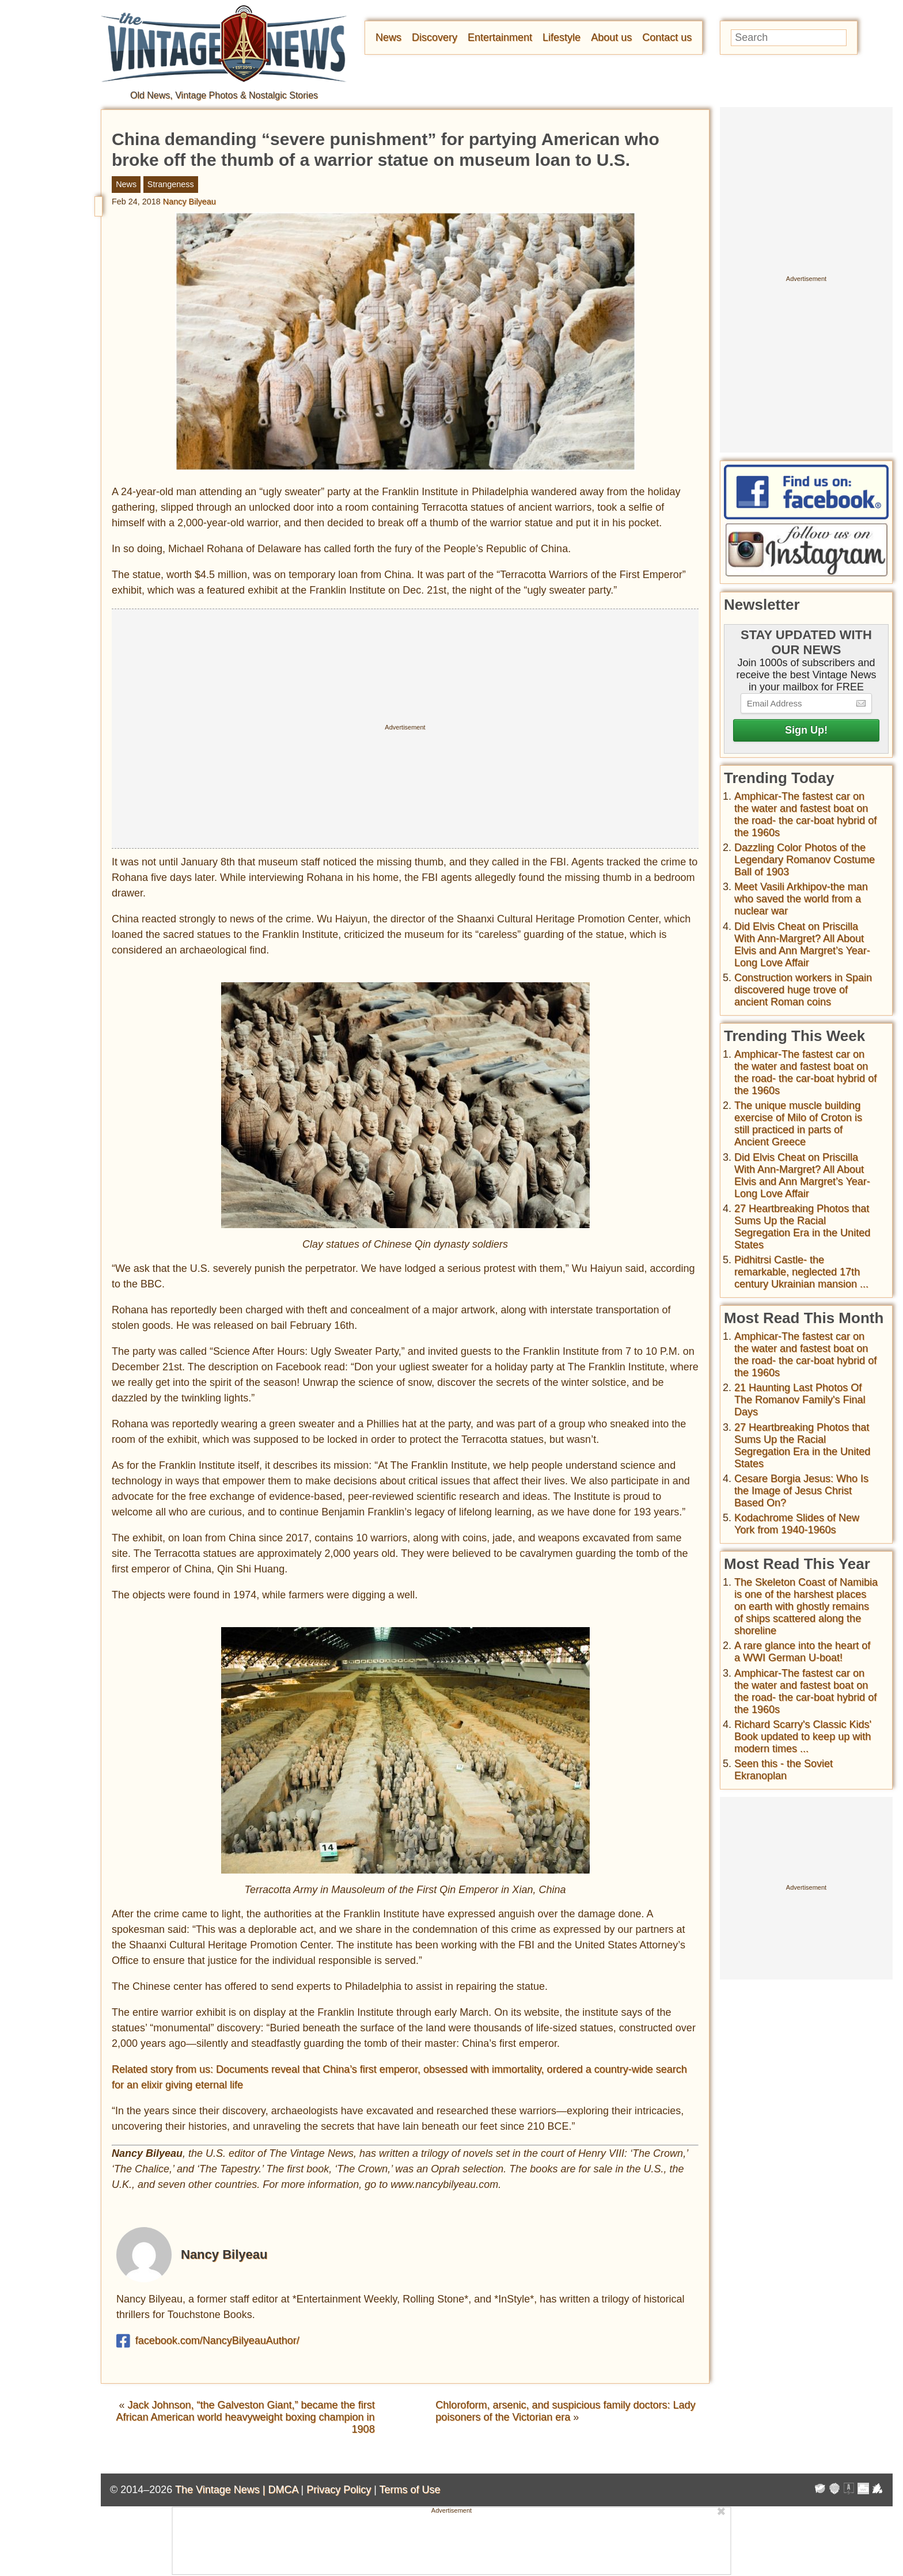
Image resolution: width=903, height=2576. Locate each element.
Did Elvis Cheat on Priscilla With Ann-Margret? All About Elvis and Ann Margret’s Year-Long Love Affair (802, 944)
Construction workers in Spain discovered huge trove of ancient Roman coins (803, 990)
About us (611, 37)
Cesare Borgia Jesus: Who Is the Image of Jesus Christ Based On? (801, 1491)
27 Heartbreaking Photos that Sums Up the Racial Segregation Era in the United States (802, 1227)
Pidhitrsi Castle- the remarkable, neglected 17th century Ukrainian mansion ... (801, 1272)
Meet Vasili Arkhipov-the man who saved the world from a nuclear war (801, 899)
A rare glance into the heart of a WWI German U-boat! (802, 1651)
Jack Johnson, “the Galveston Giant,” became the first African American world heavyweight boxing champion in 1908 (245, 2417)
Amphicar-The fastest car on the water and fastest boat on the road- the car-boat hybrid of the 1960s (805, 814)
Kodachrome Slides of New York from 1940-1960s (796, 1524)
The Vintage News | (221, 2489)
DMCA (283, 2489)
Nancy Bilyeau (189, 201)
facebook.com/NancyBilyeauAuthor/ (207, 2341)
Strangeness (170, 184)
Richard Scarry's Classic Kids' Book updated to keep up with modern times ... (802, 1736)
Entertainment (500, 37)
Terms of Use (410, 2489)
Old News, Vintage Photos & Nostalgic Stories (224, 95)
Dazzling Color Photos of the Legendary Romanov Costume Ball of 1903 (804, 859)
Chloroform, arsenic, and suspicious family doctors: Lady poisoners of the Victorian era (565, 2411)
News (388, 37)
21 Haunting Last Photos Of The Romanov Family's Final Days (800, 1400)
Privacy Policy (338, 2489)
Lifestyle (561, 37)
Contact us (667, 37)
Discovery (434, 37)
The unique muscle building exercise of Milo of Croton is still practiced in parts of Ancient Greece (798, 1124)
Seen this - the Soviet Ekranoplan (783, 1769)
